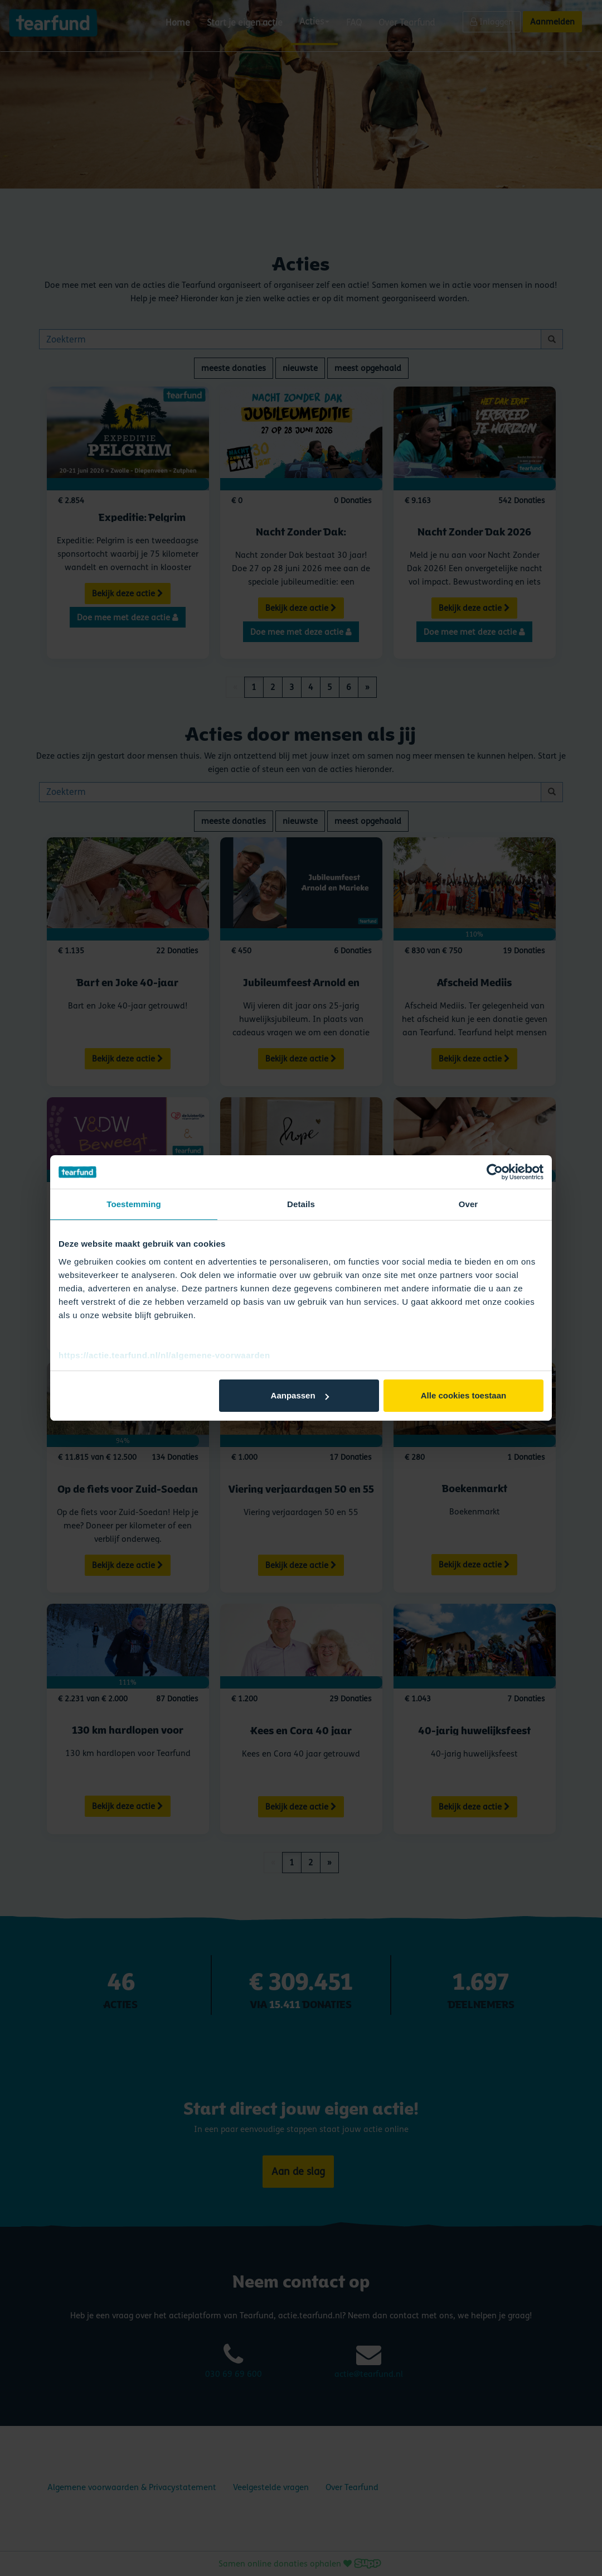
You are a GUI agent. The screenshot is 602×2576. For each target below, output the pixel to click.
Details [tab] (301, 1204)
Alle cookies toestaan (463, 1395)
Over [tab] (468, 1204)
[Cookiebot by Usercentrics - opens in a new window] (494, 1172)
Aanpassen (300, 1395)
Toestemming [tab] (133, 1204)
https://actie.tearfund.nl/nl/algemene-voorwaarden (164, 1355)
